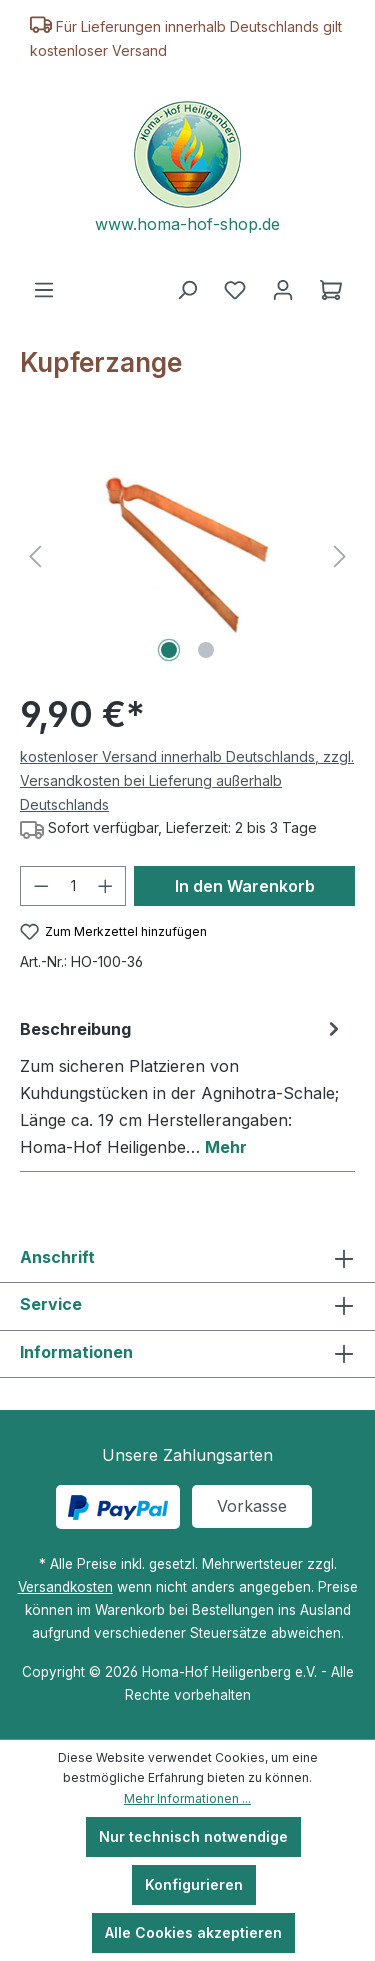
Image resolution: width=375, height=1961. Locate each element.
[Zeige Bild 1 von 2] (169, 650)
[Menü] (44, 290)
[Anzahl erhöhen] (106, 886)
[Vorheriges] (35, 555)
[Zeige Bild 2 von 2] (206, 650)
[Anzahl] (73, 886)
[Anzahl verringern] (41, 886)
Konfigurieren (194, 1884)
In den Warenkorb (245, 886)
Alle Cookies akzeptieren (193, 1932)
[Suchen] (187, 290)
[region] (187, 555)
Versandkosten (65, 1587)
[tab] (182, 1087)
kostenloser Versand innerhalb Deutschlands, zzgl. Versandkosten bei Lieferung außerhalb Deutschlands (187, 780)
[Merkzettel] (235, 290)
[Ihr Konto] (283, 290)
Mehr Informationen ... (187, 1798)
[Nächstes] (340, 555)
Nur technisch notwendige (193, 1836)
